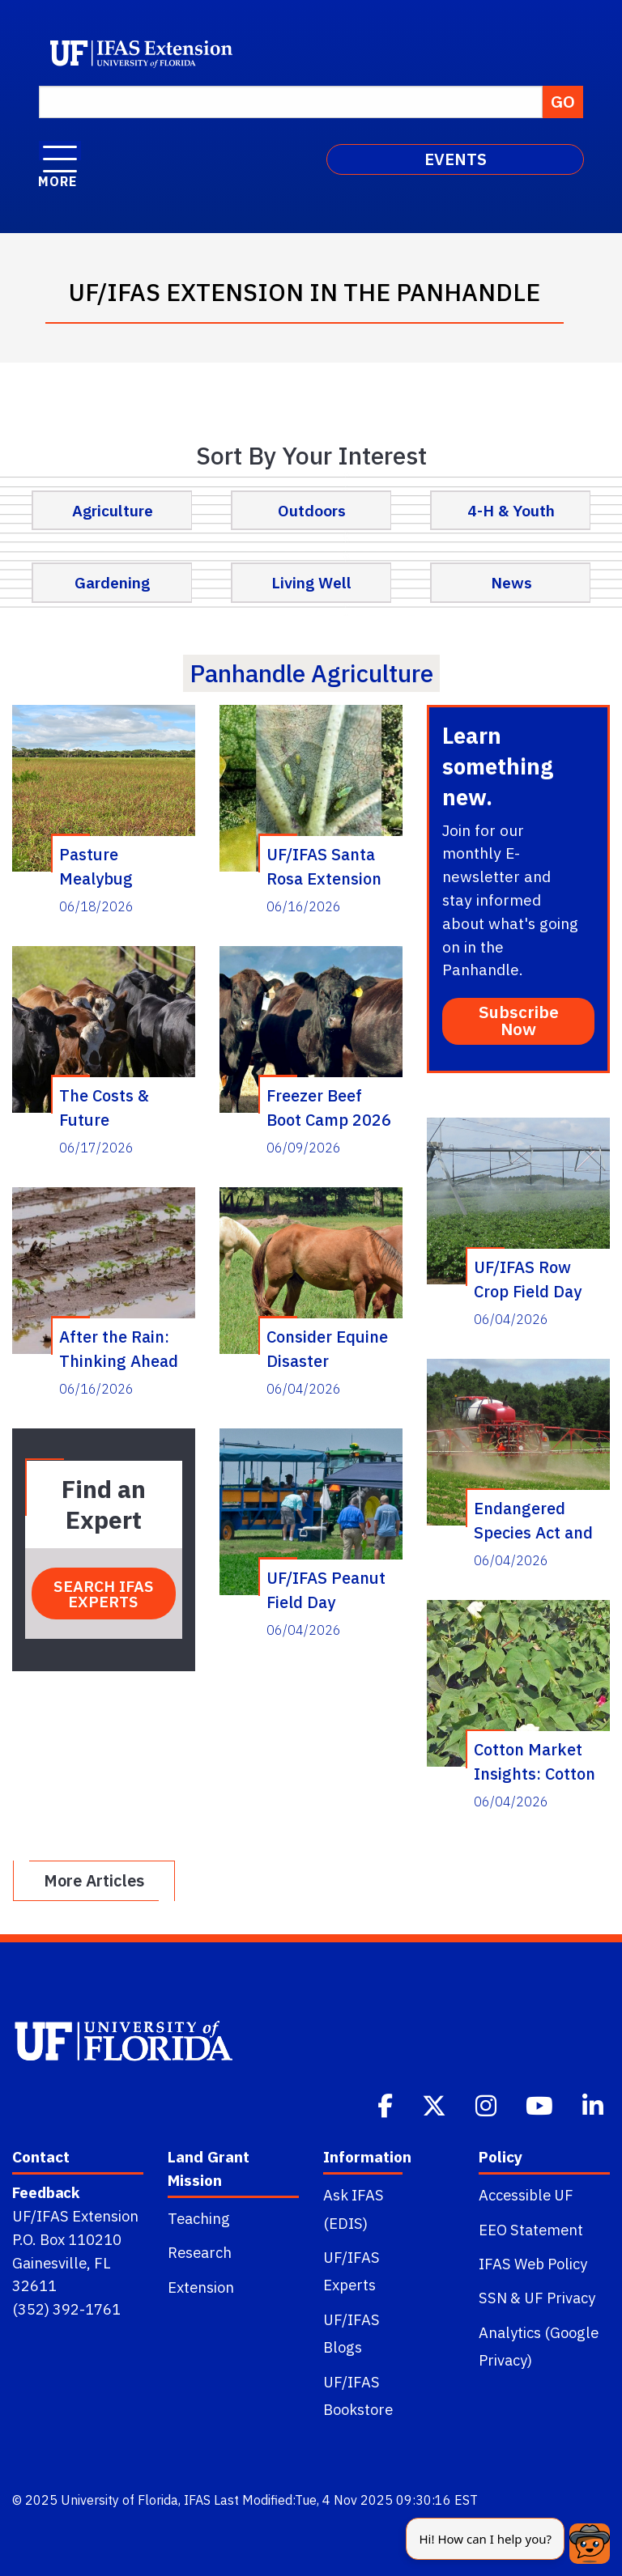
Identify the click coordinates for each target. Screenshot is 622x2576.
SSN (493, 2297)
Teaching (199, 2218)
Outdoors (312, 510)
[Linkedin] (594, 2104)
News (511, 582)
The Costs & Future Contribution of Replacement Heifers (116, 1107)
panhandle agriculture (311, 673)
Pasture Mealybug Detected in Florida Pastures (120, 866)
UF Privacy (559, 2297)
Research (200, 2252)
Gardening (112, 582)
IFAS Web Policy (533, 2263)
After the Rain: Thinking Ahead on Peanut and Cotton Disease (118, 1348)
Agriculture (112, 510)
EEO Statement (531, 2229)
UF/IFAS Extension (75, 2216)
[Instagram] (487, 2104)
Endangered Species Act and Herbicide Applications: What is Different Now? (538, 1520)
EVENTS (455, 159)
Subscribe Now (519, 1020)
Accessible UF (526, 2195)
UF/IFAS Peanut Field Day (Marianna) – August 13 (326, 1589)
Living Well (311, 582)
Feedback (45, 2192)
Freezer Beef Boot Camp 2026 (328, 1107)
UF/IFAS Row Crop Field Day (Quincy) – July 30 (530, 1278)
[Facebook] (386, 2104)
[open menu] (60, 150)
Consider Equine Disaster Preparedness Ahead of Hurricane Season (327, 1348)
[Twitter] (435, 2104)
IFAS (197, 2500)
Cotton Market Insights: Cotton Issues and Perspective (534, 1761)
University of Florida (119, 2500)
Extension (201, 2287)
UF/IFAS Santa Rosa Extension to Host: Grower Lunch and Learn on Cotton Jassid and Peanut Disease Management (329, 866)
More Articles (94, 1880)
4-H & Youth (511, 510)
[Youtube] (541, 2104)
